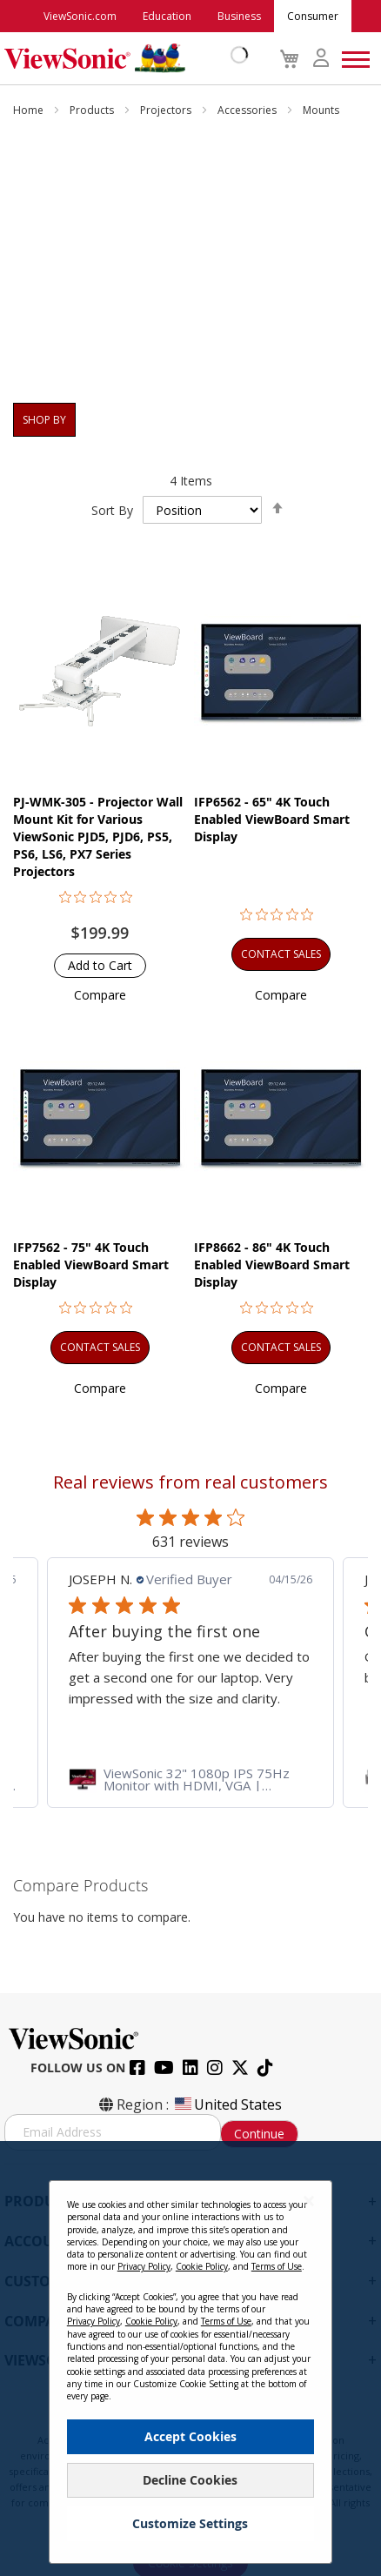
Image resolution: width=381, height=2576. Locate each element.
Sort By (112, 510)
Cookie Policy (202, 2266)
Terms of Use (276, 2266)
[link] (190, 1779)
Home (29, 110)
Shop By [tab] (44, 419)
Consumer (312, 16)
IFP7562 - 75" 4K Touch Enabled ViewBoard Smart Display (91, 1264)
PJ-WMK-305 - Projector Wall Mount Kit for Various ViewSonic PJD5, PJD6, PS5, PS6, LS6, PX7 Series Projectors (98, 836)
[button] (100, 995)
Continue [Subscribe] (259, 2133)
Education (167, 16)
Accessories (248, 110)
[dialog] (190, 2358)
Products (93, 110)
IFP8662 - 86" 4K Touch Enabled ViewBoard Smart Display (272, 1264)
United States (227, 2104)
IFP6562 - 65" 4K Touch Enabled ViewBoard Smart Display (272, 819)
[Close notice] (309, 2200)
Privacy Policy (143, 2266)
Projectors (167, 110)
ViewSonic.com (80, 16)
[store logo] (121, 58)
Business (239, 16)
